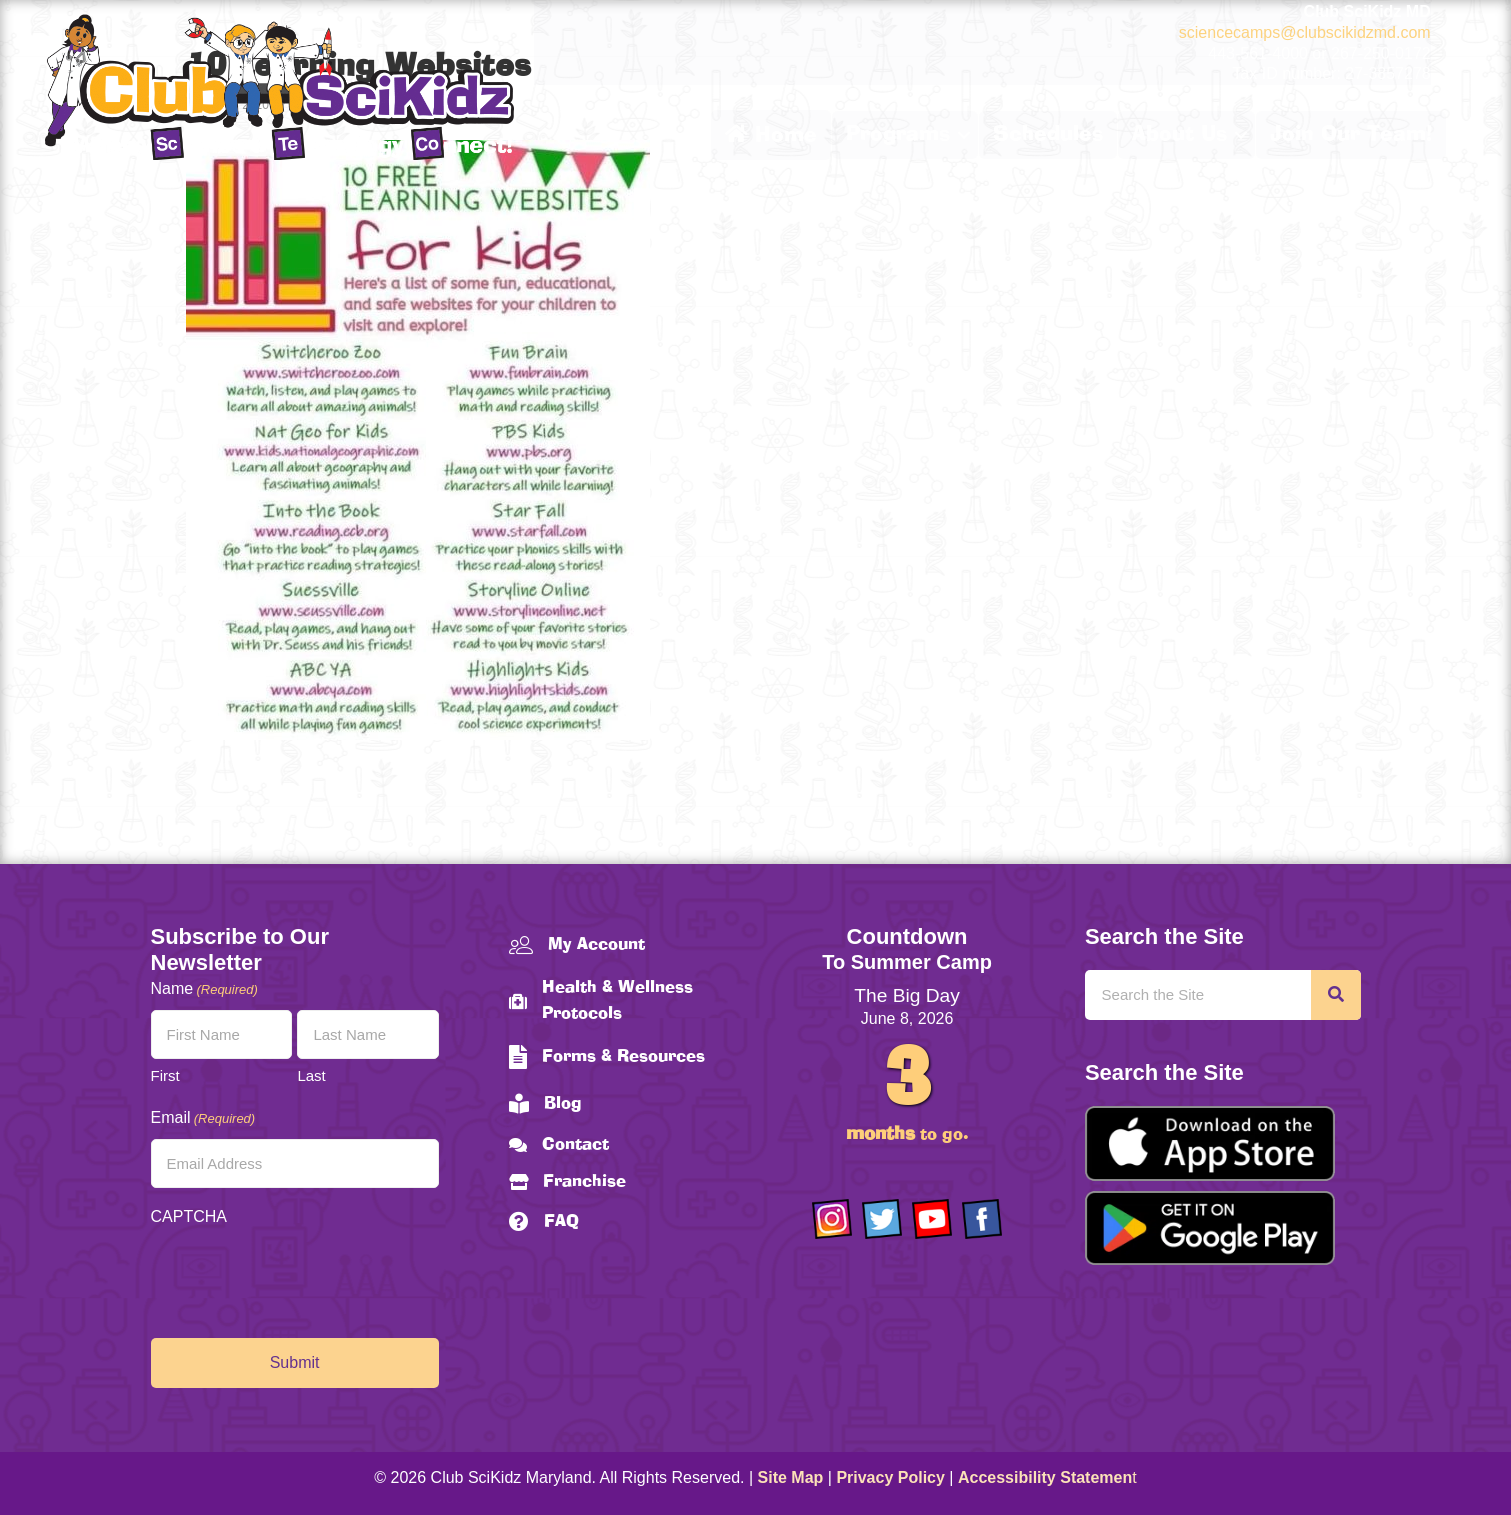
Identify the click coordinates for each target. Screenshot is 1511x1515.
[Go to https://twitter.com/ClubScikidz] (882, 1219)
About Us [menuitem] (1179, 135)
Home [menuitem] (771, 135)
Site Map (791, 1477)
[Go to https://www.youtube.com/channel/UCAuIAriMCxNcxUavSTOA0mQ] (932, 1219)
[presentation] (303, 1277)
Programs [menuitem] (898, 135)
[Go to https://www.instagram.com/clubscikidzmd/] (832, 1219)
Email (203, 1118)
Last (311, 1075)
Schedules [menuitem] (1048, 135)
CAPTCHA (189, 1216)
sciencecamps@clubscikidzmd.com (1305, 32)
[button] (964, 135)
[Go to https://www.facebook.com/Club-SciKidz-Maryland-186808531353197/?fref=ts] (982, 1219)
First (165, 1075)
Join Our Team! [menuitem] (1351, 135)
